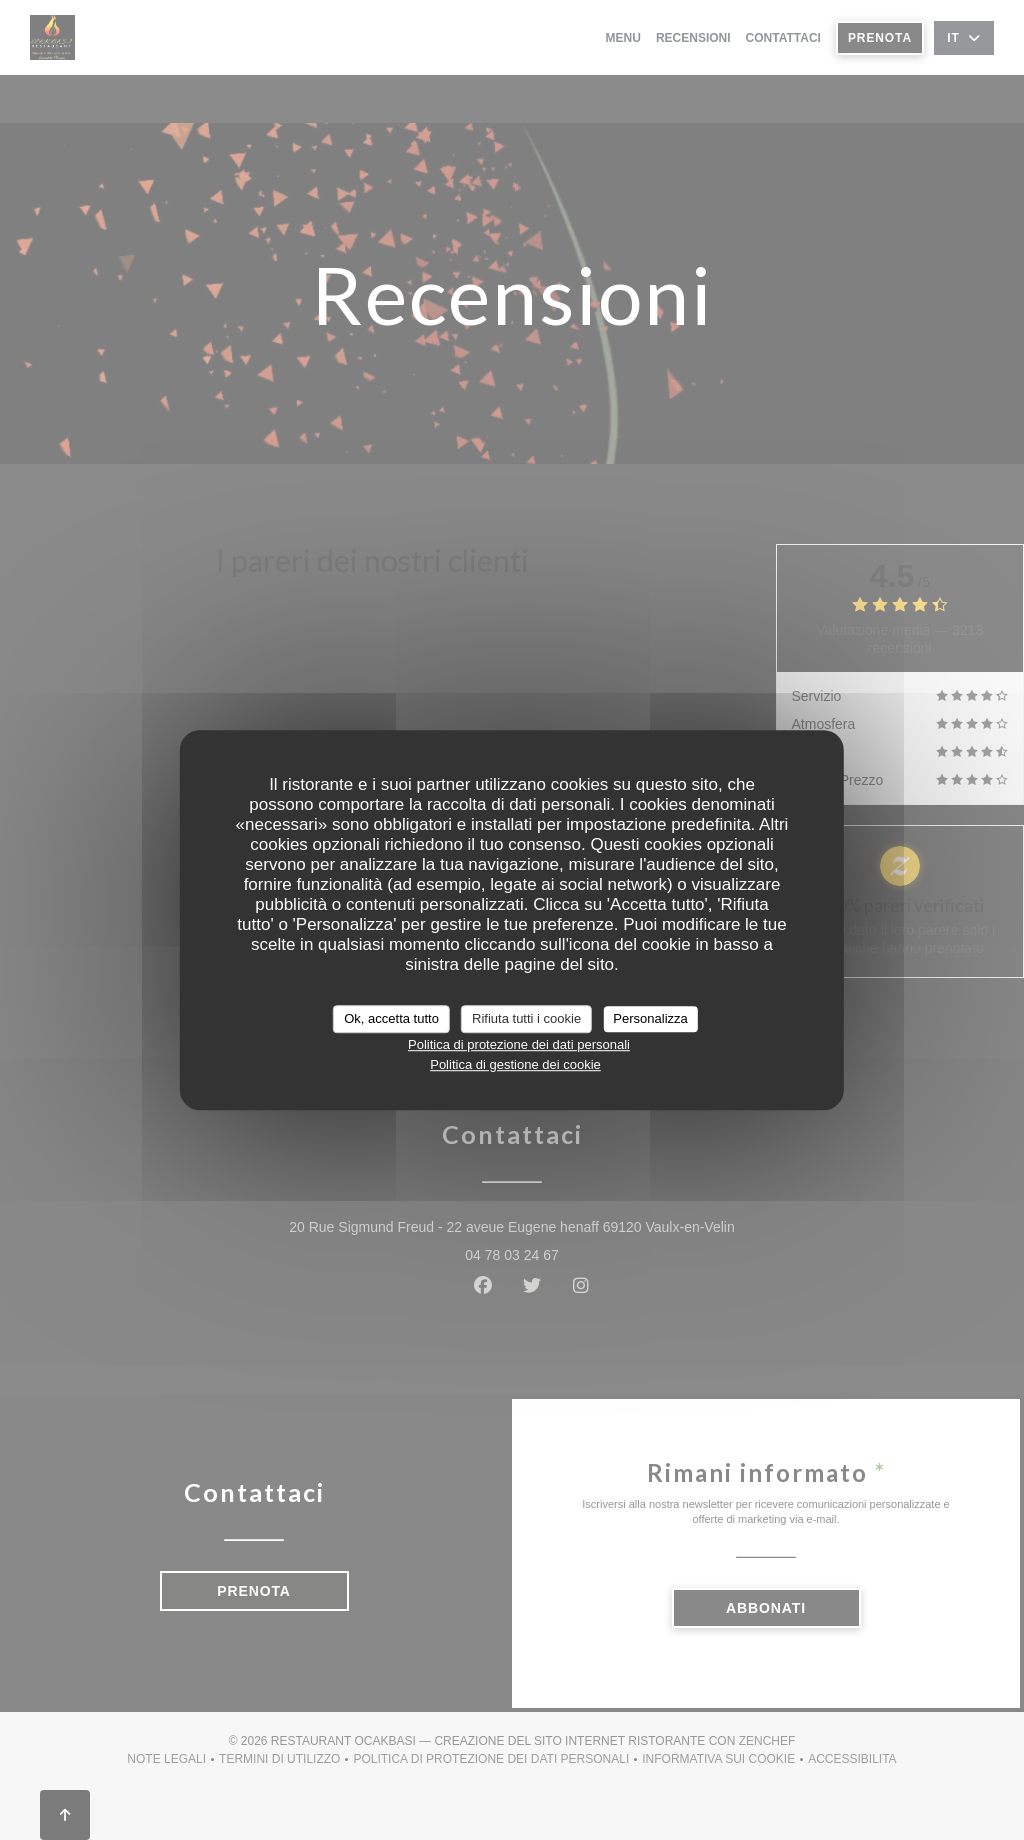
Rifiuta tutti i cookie (526, 1018)
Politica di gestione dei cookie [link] (515, 1064)
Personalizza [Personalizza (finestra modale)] (650, 1018)
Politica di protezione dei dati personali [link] (519, 1044)
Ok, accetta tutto (391, 1018)
